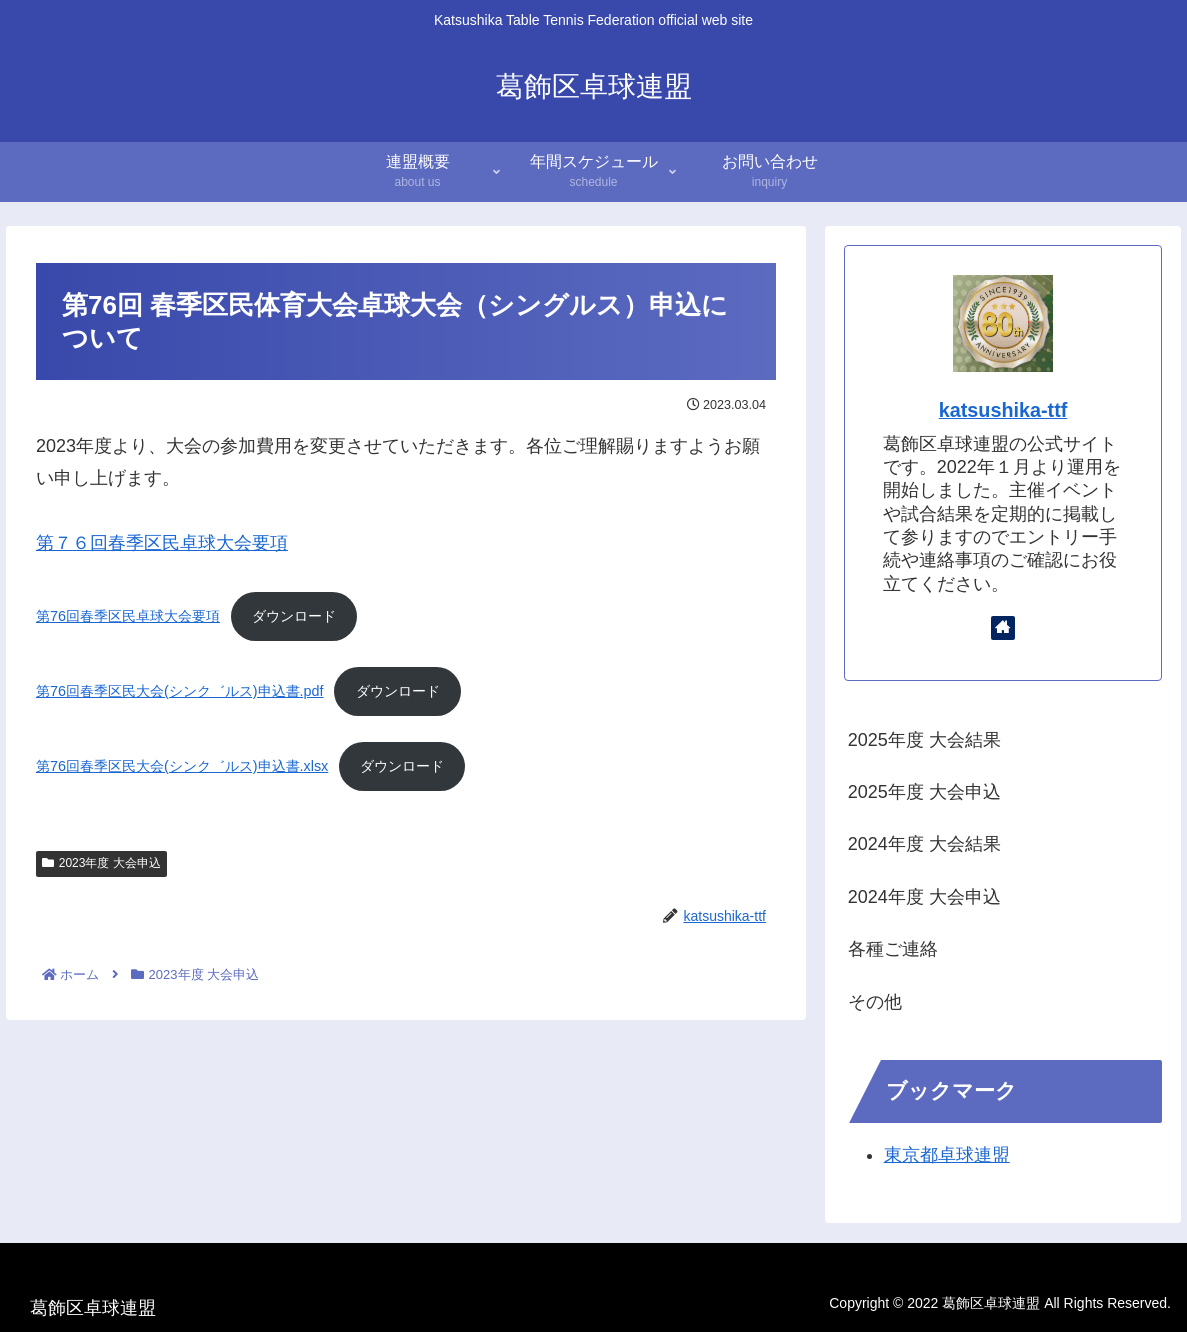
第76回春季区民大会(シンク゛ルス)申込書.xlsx (182, 766)
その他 (875, 1002)
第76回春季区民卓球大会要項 (128, 616)
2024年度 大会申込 (924, 897)
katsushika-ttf (1003, 410)
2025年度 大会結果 (924, 740)
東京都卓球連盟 (947, 1155)
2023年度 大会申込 (101, 863)
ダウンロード (294, 616)
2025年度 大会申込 (924, 792)
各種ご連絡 (893, 949)
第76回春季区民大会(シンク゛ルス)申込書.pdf (180, 691)
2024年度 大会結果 (924, 844)
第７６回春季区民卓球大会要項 (162, 543)
